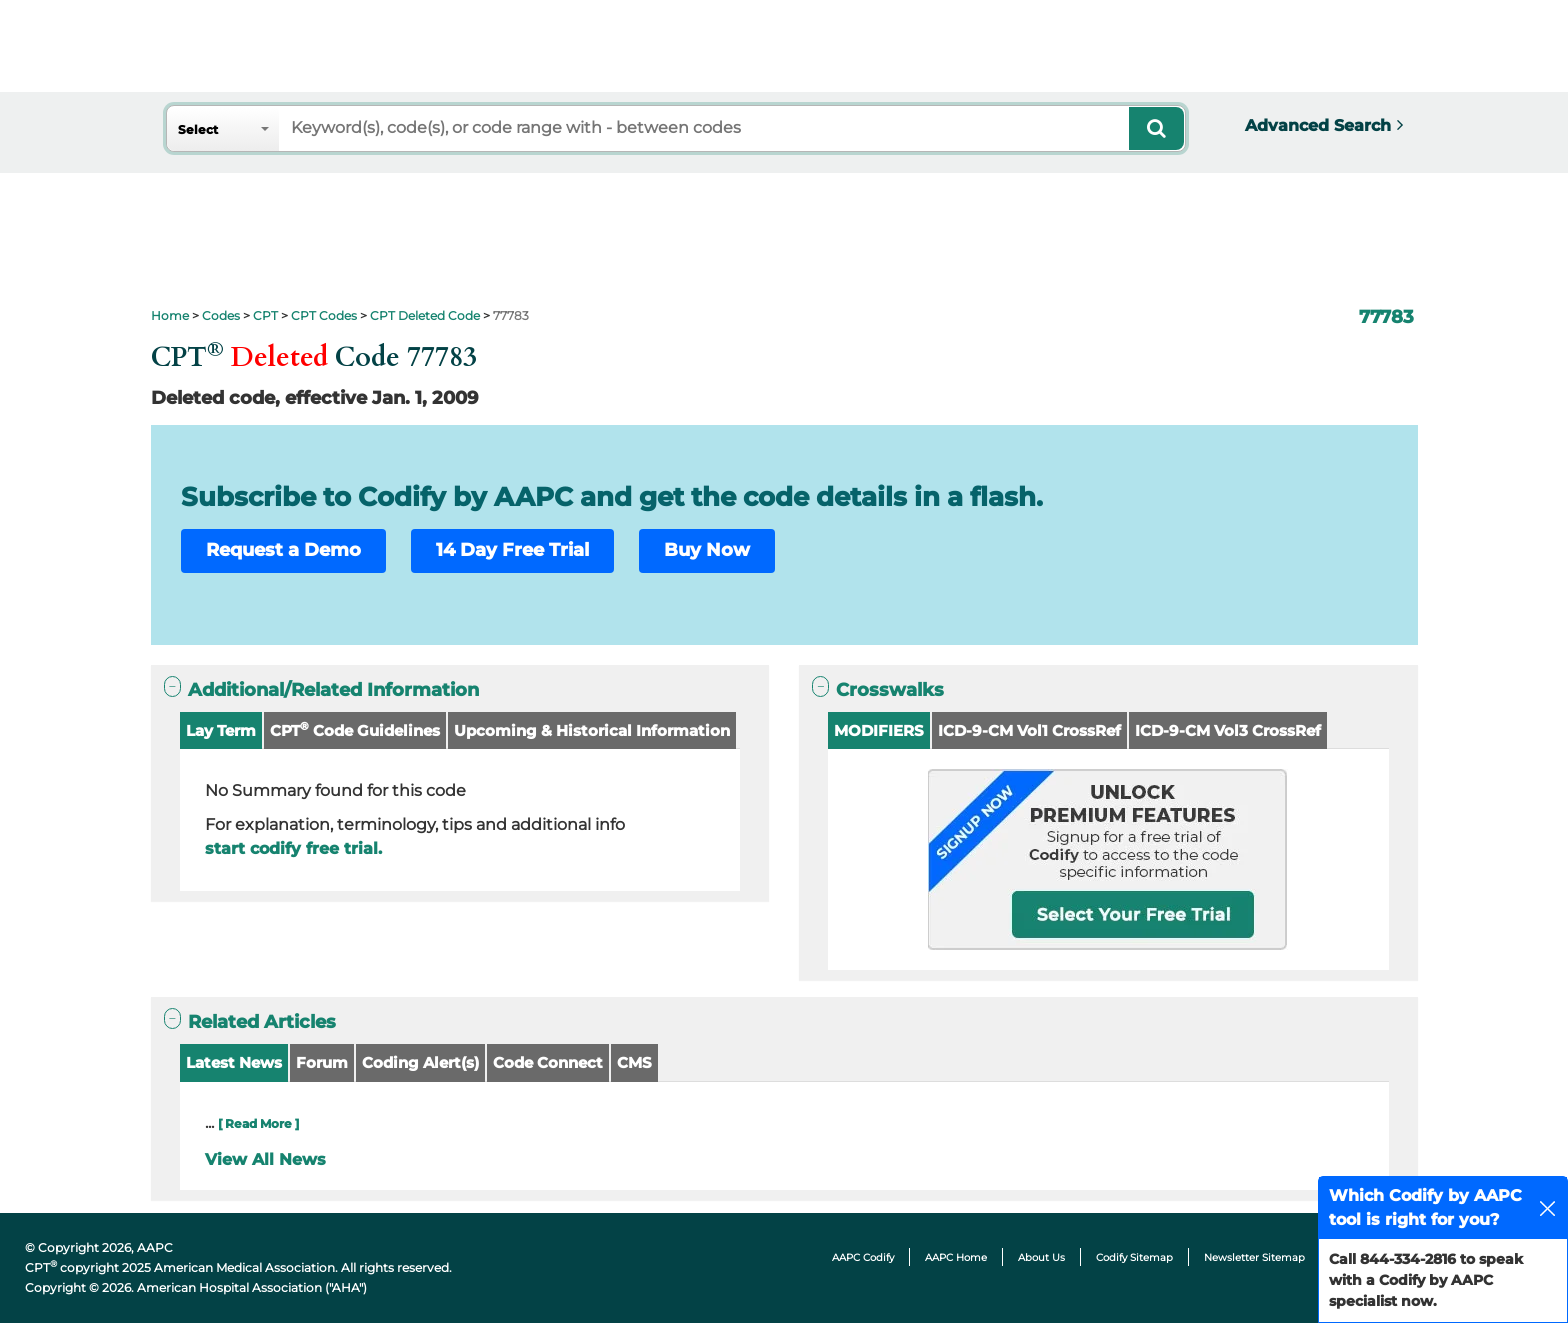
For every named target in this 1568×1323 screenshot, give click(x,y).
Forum (322, 1062)
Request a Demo (283, 550)
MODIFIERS (879, 730)
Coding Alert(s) (420, 1062)
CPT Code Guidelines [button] (355, 729)
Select (198, 129)
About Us (1041, 1257)
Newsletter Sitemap (1254, 1257)
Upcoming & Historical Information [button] (592, 730)
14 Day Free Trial (512, 550)
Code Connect (548, 1062)
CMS (634, 1062)
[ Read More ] (258, 1123)
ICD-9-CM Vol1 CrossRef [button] (1029, 730)
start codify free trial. (293, 848)
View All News (265, 1159)
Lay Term (221, 730)
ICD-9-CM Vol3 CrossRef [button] (1228, 730)
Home (170, 315)
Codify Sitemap (1134, 1257)
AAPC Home (956, 1257)
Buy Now (707, 550)
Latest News (234, 1062)
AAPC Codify (863, 1257)
